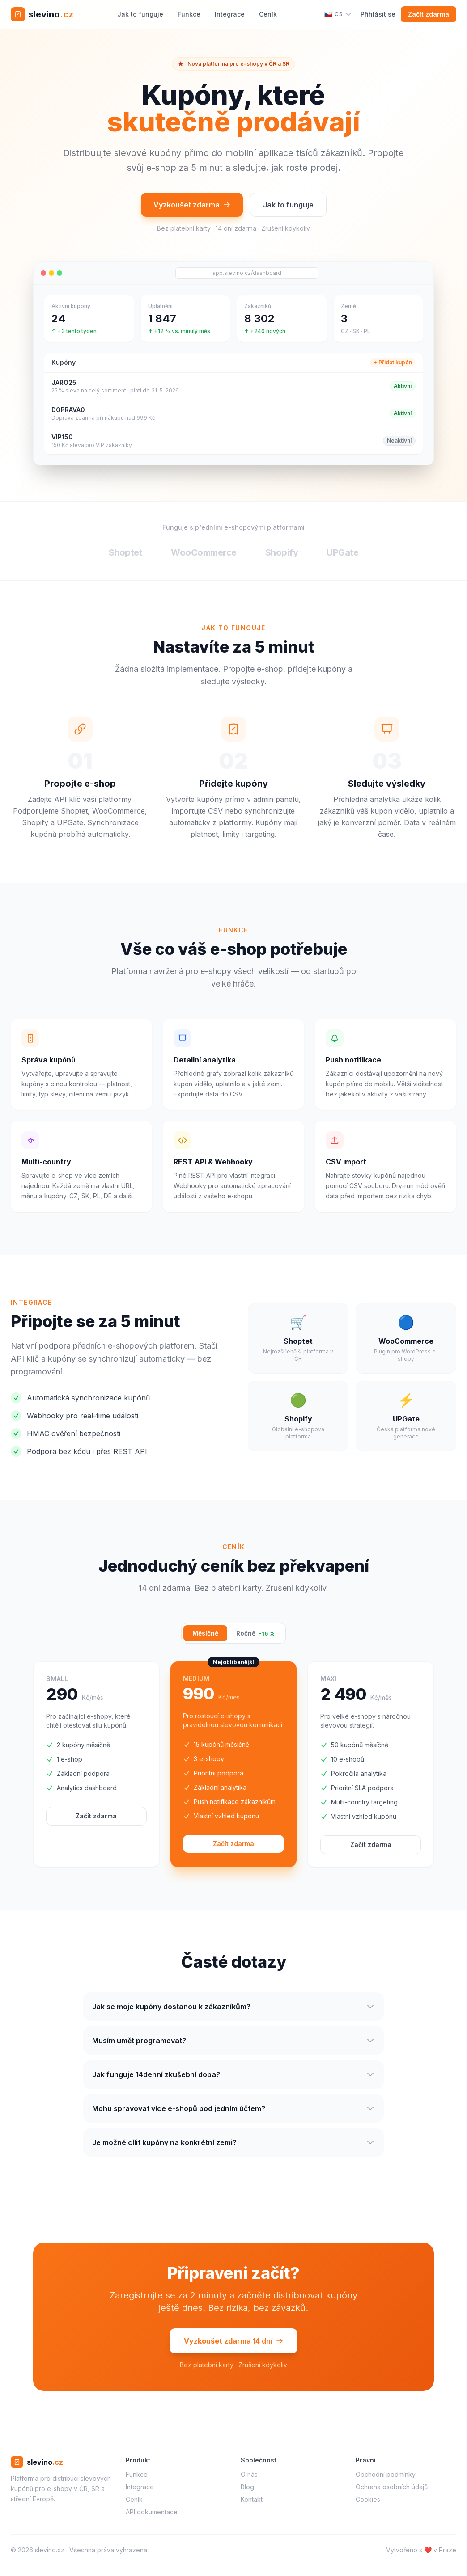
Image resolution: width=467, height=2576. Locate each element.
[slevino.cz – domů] (42, 14)
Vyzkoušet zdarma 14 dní (233, 2345)
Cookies (368, 2499)
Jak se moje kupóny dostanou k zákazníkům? (233, 2011)
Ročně (255, 1633)
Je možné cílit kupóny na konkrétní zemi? (233, 2146)
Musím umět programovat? (233, 2045)
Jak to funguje (140, 14)
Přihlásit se (378, 14)
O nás (249, 2474)
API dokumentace (152, 2512)
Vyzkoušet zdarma (191, 204)
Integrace (230, 14)
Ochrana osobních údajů (392, 2487)
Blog (247, 2487)
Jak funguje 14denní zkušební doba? (233, 2078)
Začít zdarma (428, 14)
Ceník (268, 14)
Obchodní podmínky (386, 2474)
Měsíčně (205, 1633)
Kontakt (252, 2499)
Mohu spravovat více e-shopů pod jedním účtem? (233, 2112)
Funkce (189, 14)
